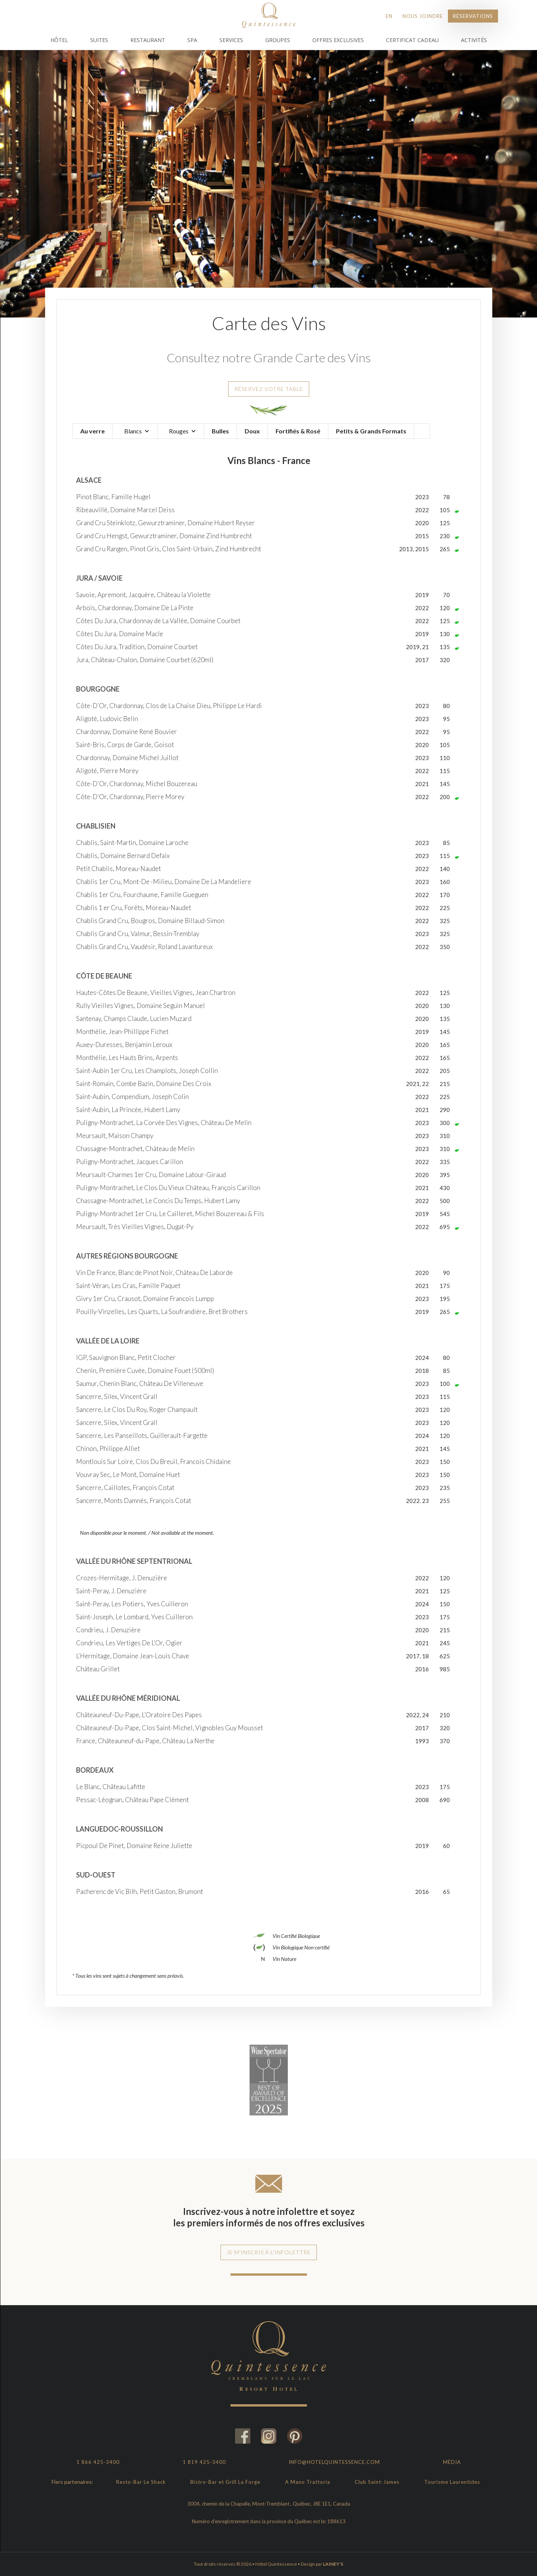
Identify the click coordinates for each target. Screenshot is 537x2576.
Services (231, 40)
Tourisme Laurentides (452, 2482)
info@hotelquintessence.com (334, 2462)
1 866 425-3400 (98, 2462)
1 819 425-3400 (204, 2462)
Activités (474, 40)
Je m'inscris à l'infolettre (269, 2252)
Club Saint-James (377, 2482)
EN (389, 16)
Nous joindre (422, 16)
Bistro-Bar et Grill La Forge (225, 2482)
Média (452, 2462)
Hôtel (59, 40)
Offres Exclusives (338, 40)
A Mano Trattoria (307, 2482)
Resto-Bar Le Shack (141, 2482)
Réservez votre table (268, 389)
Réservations (473, 16)
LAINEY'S (333, 2564)
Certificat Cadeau (412, 40)
